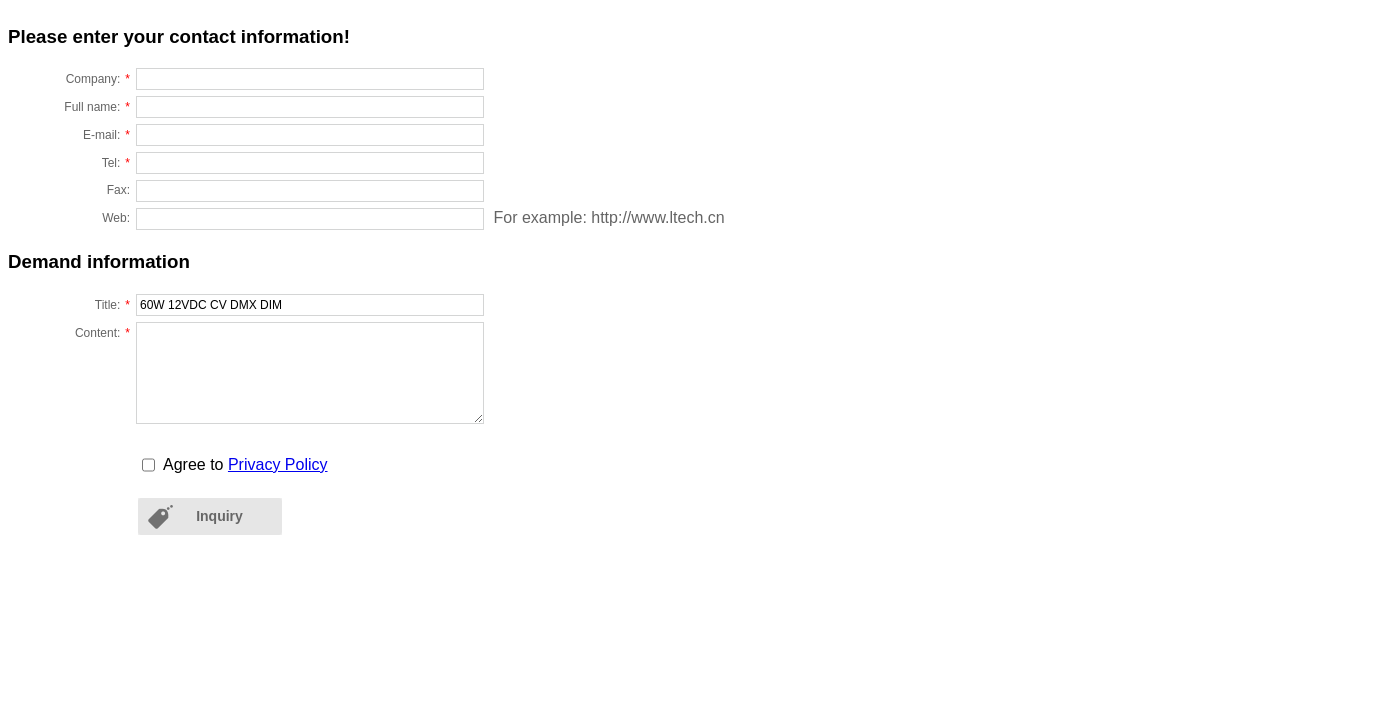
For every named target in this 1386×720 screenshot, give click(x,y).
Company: (98, 77)
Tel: (116, 161)
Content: (102, 331)
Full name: (97, 105)
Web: (116, 218)
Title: (112, 303)
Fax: (118, 190)
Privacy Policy (278, 464)
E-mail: (106, 133)
